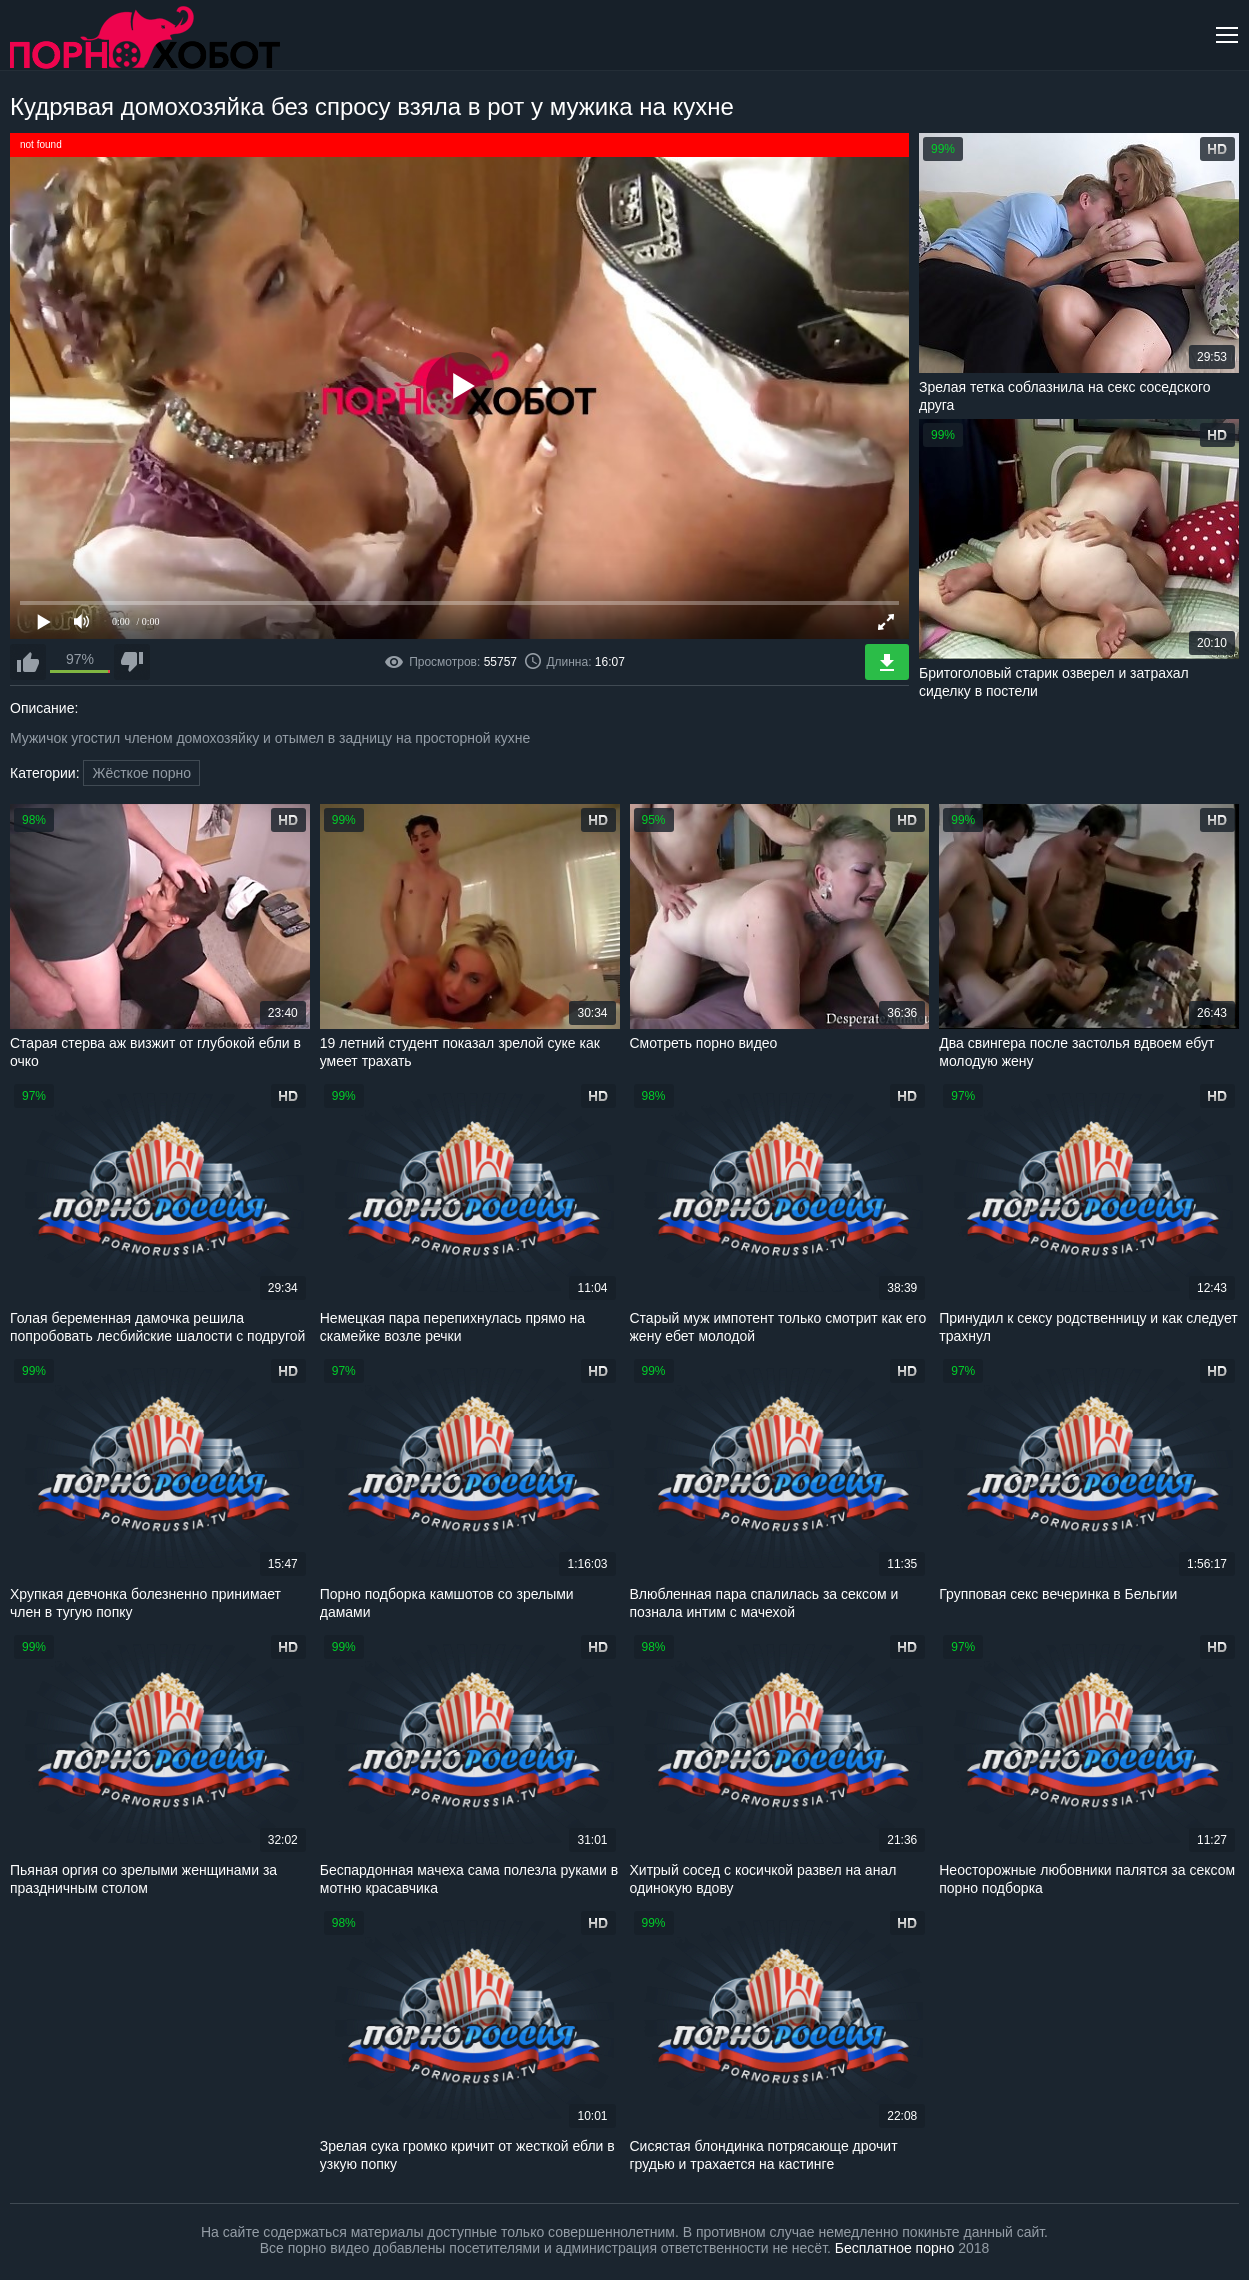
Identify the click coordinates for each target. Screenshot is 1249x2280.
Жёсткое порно (141, 773)
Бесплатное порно (894, 2248)
